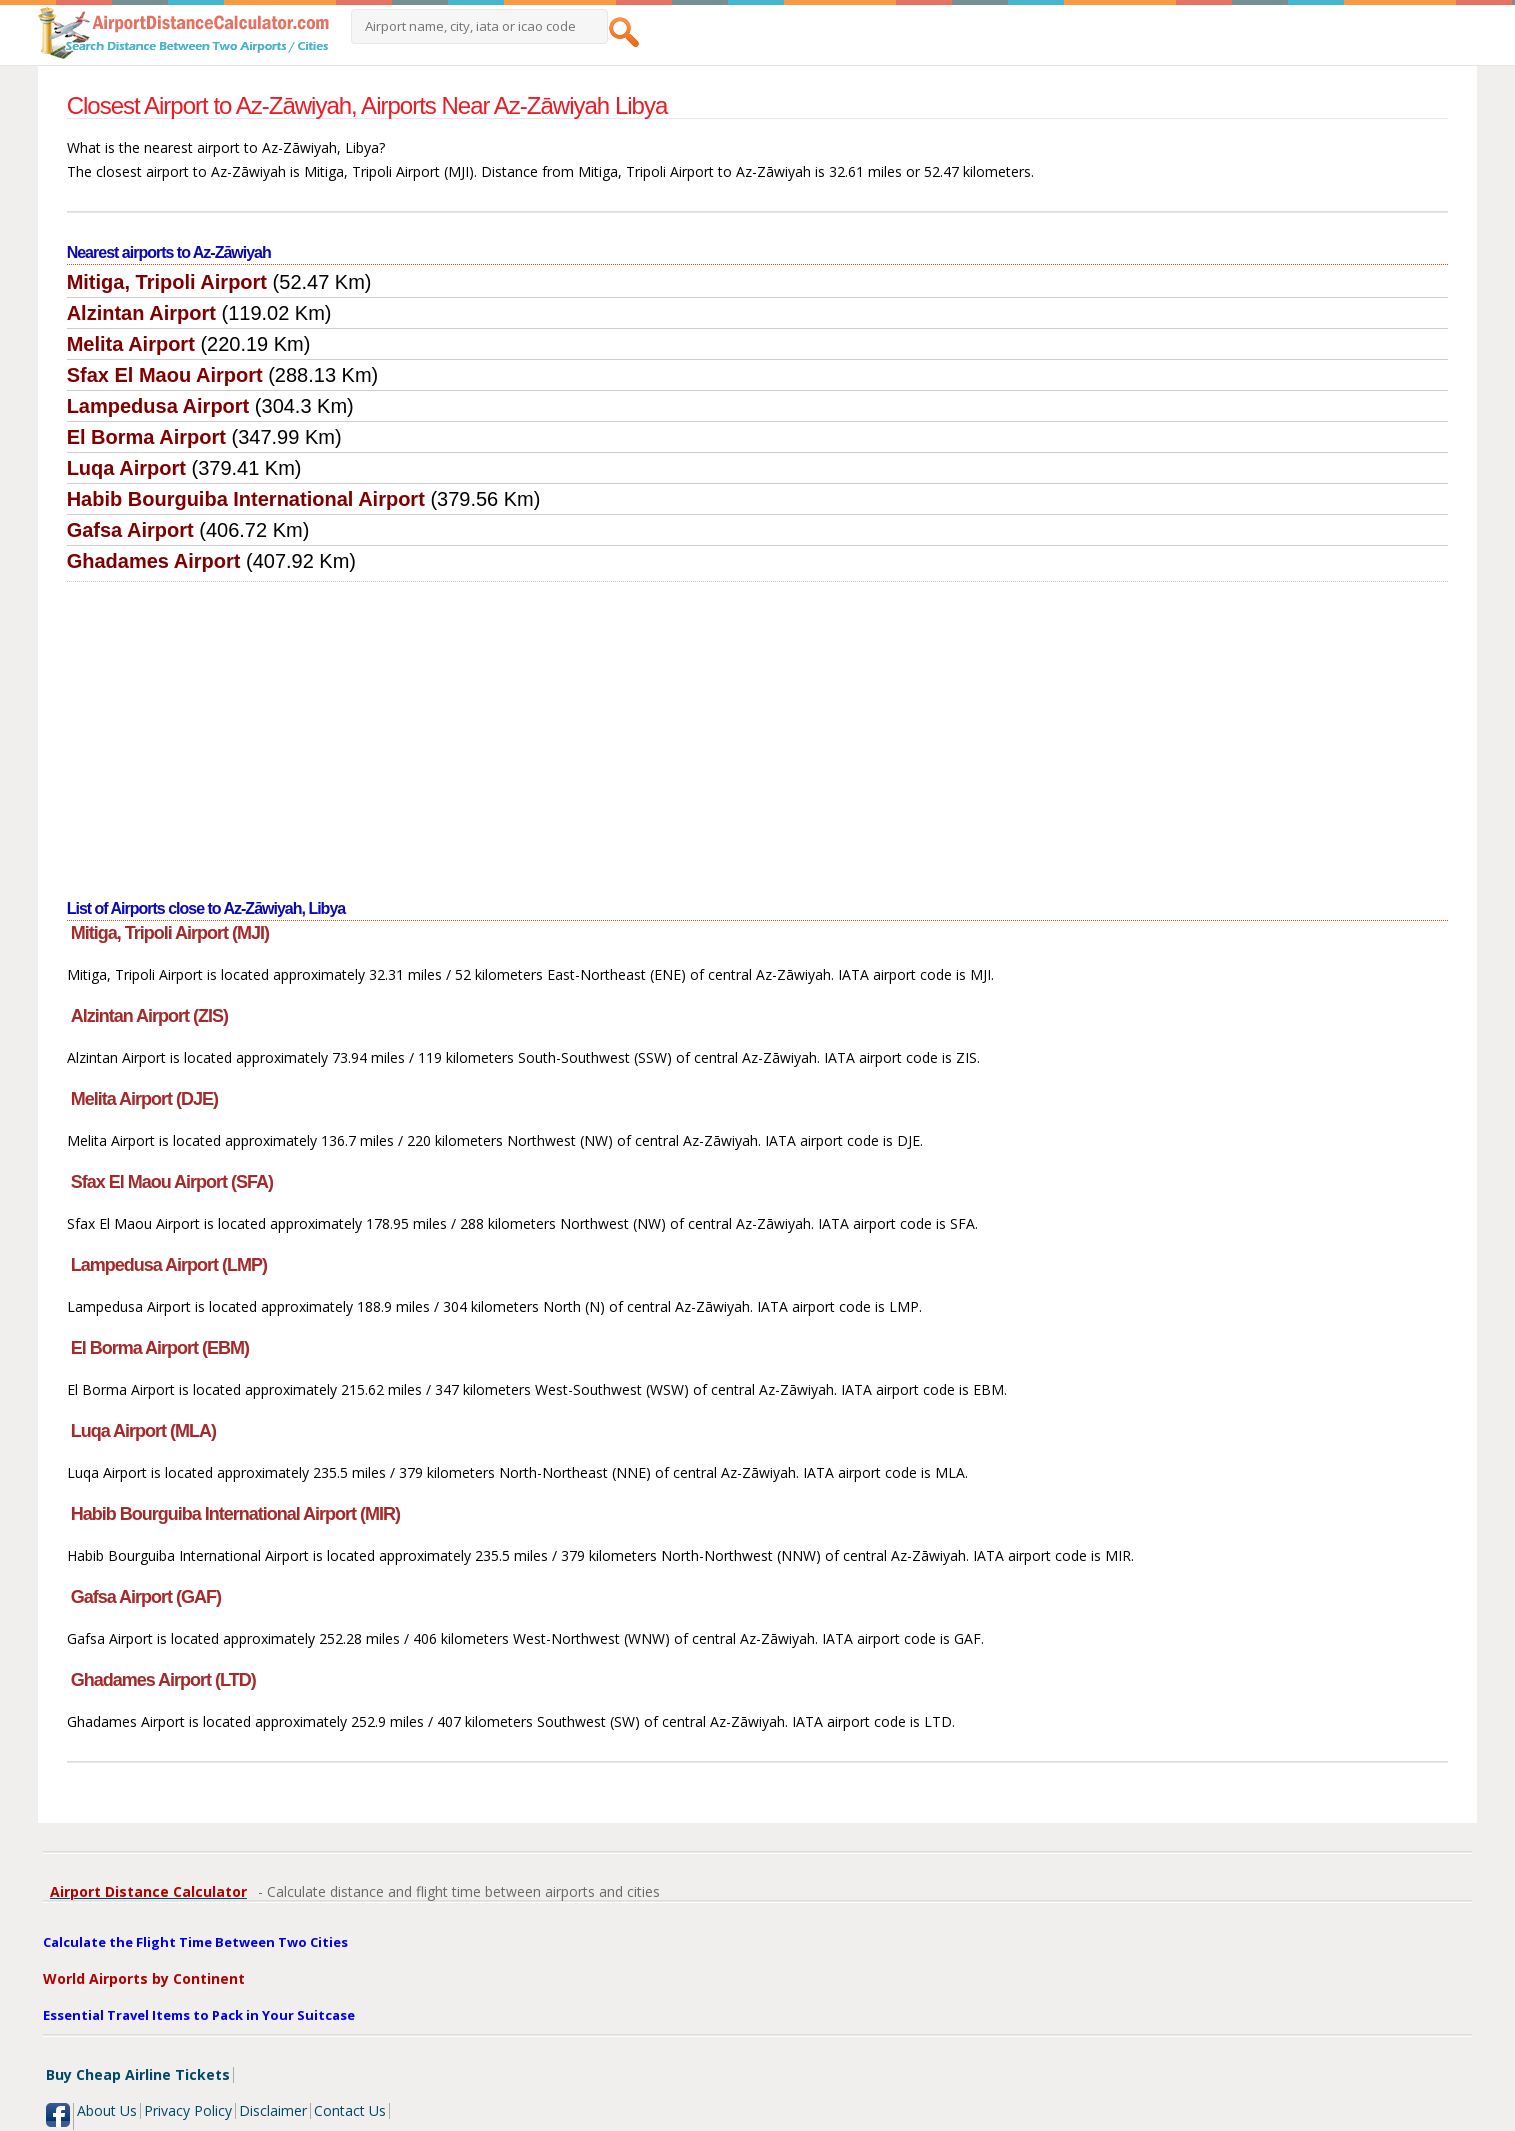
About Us (107, 2110)
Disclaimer (273, 2110)
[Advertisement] (758, 732)
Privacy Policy (188, 2110)
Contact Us (350, 2110)
